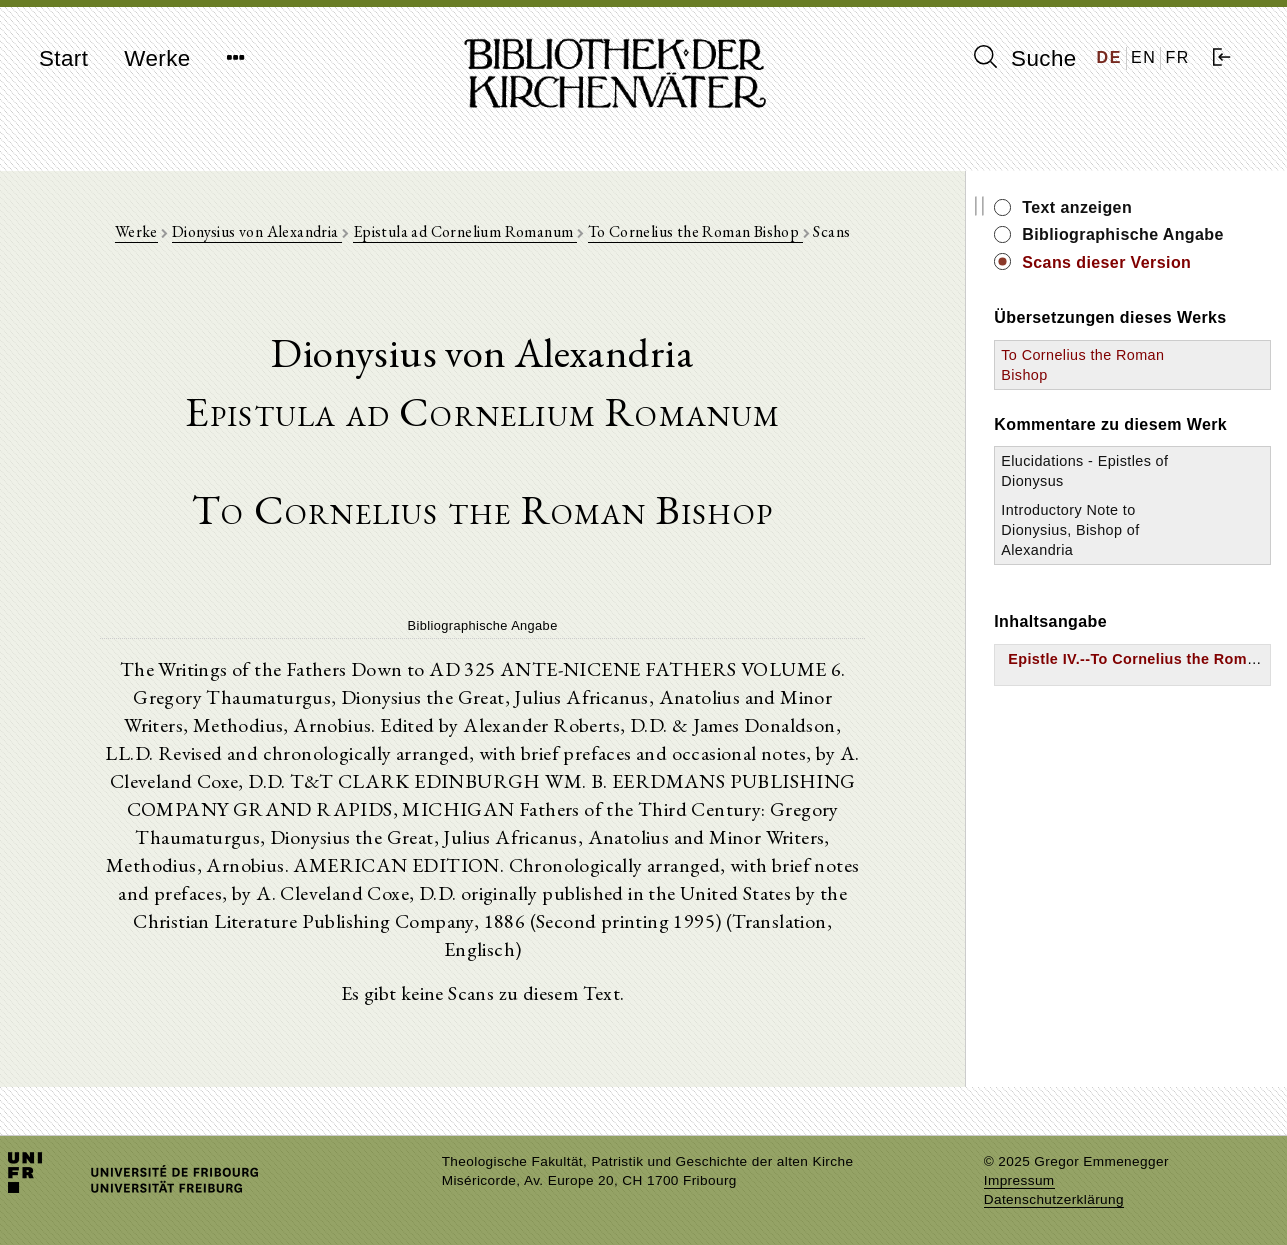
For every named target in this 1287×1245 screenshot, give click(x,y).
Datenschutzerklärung (1054, 1199)
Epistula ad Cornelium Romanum (465, 231)
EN (1143, 57)
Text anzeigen (1077, 207)
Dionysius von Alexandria (257, 231)
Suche (1025, 58)
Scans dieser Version (1106, 262)
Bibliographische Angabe (1123, 234)
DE (1109, 57)
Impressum (1019, 1180)
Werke (157, 58)
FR (1177, 57)
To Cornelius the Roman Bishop (695, 231)
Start (63, 58)
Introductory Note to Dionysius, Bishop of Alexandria (1070, 530)
